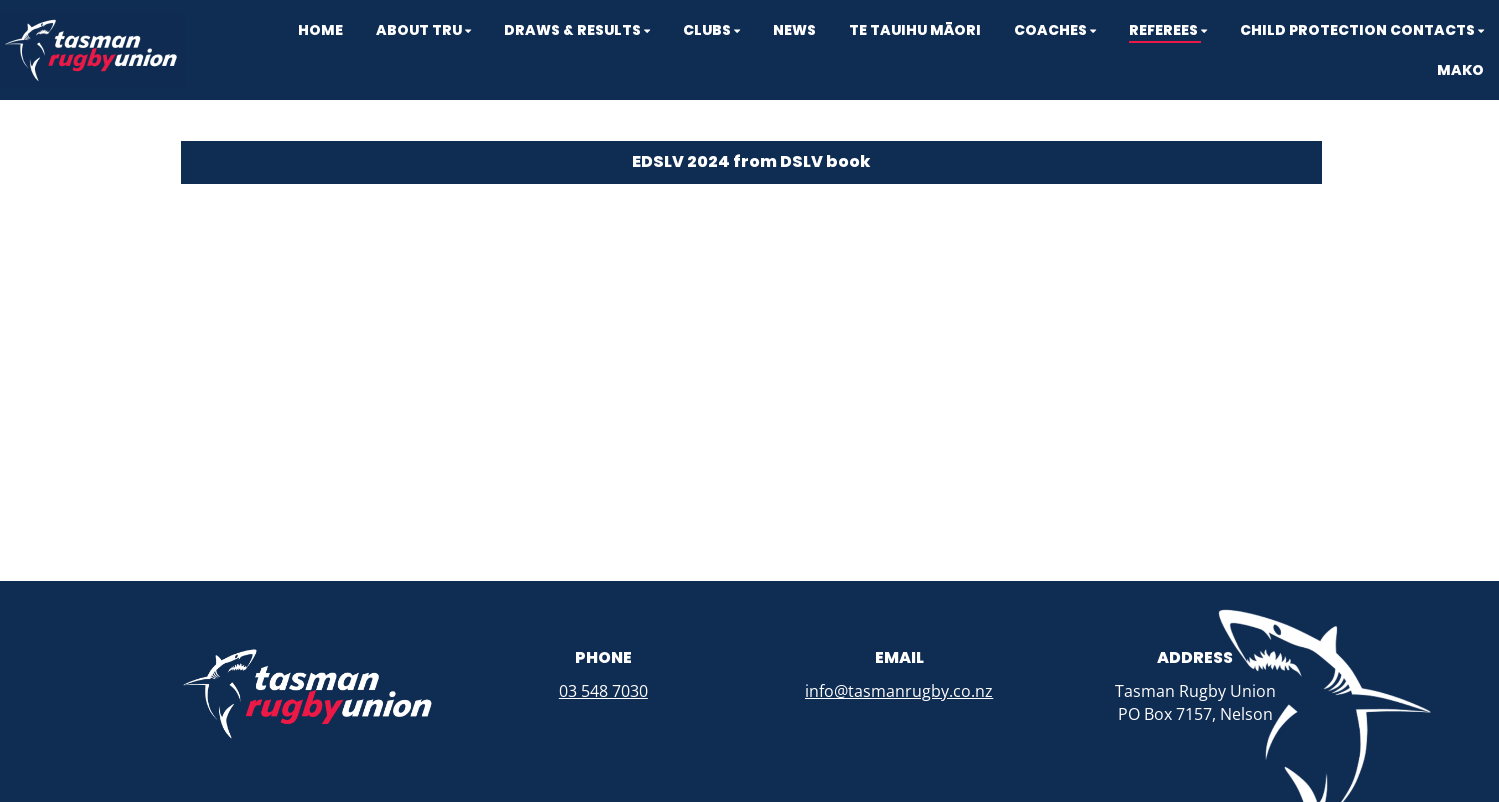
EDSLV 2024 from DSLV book (751, 161)
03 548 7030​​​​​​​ (603, 691)
